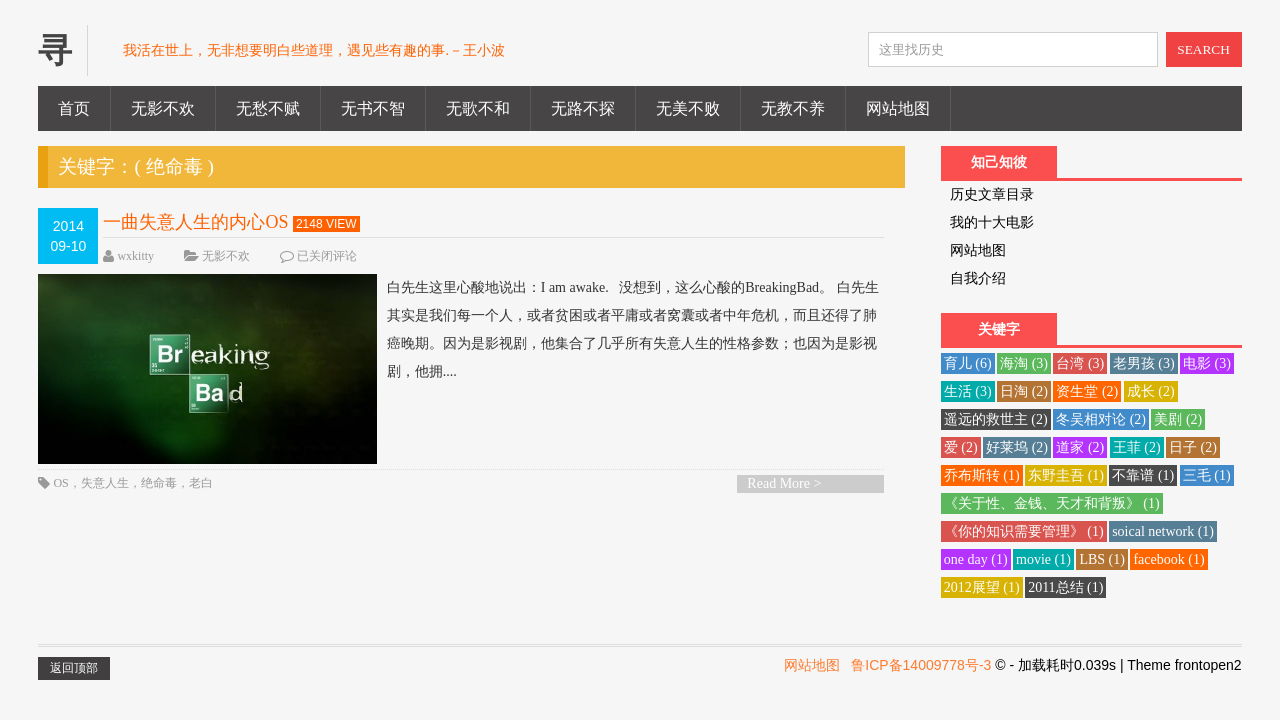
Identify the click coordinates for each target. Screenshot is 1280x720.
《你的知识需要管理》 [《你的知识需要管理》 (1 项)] (1024, 531)
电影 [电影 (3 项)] (1207, 363)
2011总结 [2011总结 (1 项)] (1065, 587)
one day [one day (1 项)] (976, 559)
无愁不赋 (268, 108)
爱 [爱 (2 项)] (961, 447)
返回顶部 (74, 668)
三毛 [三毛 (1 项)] (1207, 475)
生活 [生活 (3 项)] (968, 391)
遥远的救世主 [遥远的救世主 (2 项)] (996, 419)
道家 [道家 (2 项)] (1080, 447)
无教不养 (793, 108)
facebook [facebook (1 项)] (1168, 559)
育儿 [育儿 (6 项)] (968, 363)
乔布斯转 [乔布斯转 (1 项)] (982, 475)
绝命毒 (159, 483)
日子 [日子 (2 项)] (1193, 447)
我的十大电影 (992, 222)
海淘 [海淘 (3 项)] (1024, 363)
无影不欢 (163, 108)
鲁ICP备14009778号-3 (921, 665)
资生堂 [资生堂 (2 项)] (1087, 391)
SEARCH (1203, 49)
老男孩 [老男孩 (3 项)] (1144, 363)
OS (60, 483)
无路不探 (583, 108)
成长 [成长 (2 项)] (1151, 391)
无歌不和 (478, 108)
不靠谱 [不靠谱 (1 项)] (1143, 475)
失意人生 (105, 483)
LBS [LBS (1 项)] (1102, 559)
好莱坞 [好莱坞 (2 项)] (1017, 447)
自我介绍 (978, 278)
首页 (74, 108)
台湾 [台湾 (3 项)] (1080, 363)
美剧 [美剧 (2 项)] (1178, 419)
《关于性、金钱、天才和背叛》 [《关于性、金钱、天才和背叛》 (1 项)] (1052, 503)
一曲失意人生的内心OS (195, 222)
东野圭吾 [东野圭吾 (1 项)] (1066, 475)
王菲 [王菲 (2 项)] (1137, 447)
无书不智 (373, 108)
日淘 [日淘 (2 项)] (1024, 391)
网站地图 (898, 108)
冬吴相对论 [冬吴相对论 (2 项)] (1101, 419)
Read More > (784, 483)
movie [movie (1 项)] (1043, 559)
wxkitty (135, 256)
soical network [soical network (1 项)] (1163, 531)
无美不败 (688, 108)
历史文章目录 (992, 194)
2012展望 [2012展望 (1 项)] (982, 587)
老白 (201, 483)
